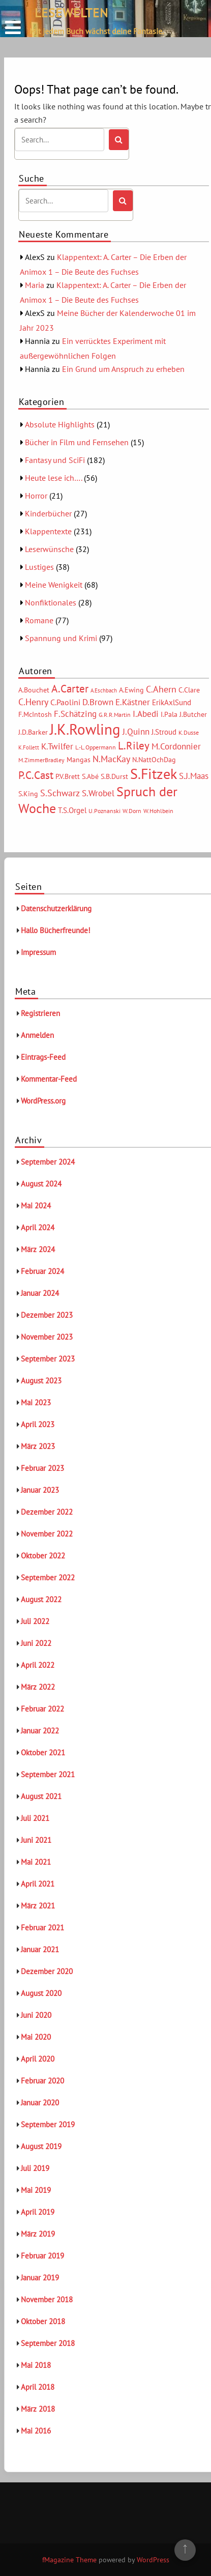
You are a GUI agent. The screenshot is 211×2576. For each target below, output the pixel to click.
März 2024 (38, 1249)
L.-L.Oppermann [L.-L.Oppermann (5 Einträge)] (95, 747)
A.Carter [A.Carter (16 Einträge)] (69, 688)
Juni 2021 (36, 1840)
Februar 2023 (42, 1468)
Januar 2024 (40, 1293)
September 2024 (48, 1162)
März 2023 (38, 1446)
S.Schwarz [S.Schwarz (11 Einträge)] (60, 793)
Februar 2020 (42, 2081)
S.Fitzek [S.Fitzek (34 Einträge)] (153, 774)
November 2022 (47, 1534)
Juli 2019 (35, 2168)
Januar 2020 (40, 2102)
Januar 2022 (40, 1730)
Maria (34, 285)
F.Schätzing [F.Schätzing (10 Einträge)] (75, 713)
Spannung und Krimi (61, 638)
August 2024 (41, 1184)
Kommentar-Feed (49, 1079)
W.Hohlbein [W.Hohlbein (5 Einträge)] (158, 811)
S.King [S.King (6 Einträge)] (28, 793)
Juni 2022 (36, 1643)
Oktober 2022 (43, 1555)
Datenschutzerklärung (56, 908)
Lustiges (39, 567)
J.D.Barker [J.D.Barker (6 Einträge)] (33, 732)
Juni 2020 (36, 2015)
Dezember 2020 (47, 1971)
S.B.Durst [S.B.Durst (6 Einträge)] (114, 776)
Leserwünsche (49, 549)
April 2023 (37, 1424)
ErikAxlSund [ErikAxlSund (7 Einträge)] (171, 702)
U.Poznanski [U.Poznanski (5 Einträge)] (104, 811)
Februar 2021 (42, 1927)
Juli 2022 (35, 1621)
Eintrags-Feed (43, 1057)
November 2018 (47, 2299)
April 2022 (37, 1665)
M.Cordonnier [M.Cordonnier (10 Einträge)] (176, 746)
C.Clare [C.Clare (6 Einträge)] (189, 689)
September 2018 (48, 2343)
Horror (36, 495)
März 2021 (38, 1906)
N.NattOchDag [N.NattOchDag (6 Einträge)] (154, 759)
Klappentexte (48, 531)
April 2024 (37, 1227)
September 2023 (48, 1359)
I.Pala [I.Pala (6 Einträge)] (169, 714)
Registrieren (40, 1013)
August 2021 (41, 1796)
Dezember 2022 (47, 1512)
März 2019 (38, 2234)
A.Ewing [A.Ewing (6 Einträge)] (131, 689)
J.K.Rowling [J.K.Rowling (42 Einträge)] (85, 729)
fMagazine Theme (69, 2559)
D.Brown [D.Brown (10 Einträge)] (97, 702)
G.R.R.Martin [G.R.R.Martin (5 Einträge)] (115, 714)
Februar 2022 (42, 1709)
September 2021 (48, 1774)
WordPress (153, 2559)
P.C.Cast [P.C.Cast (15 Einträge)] (35, 775)
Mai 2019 (36, 2190)
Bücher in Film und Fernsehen (77, 442)
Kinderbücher (48, 513)
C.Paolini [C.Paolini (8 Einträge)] (65, 702)
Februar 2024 (42, 1271)
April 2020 (37, 2059)
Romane (39, 620)
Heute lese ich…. (53, 478)
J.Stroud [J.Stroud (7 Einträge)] (164, 732)
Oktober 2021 (43, 1752)
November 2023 (47, 1337)
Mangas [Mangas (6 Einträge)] (79, 759)
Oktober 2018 (43, 2321)
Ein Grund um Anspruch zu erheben (123, 369)
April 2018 (37, 2387)
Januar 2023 (40, 1490)
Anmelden (37, 1035)
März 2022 (38, 1687)
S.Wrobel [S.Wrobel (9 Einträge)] (98, 793)
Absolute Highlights (60, 424)
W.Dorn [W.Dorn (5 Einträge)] (132, 811)
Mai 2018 (36, 2365)
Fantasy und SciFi (55, 460)
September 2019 (48, 2124)
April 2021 (37, 1884)
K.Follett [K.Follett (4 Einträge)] (28, 747)
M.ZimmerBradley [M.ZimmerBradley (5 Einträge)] (41, 760)
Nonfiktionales (50, 602)
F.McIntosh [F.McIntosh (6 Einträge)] (35, 714)
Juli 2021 (35, 1818)
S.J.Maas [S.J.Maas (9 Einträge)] (193, 776)
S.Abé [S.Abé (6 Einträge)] (90, 776)
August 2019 (41, 2146)
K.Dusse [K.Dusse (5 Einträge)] (188, 732)
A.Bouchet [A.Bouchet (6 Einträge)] (33, 689)
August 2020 (41, 1993)
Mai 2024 (36, 1205)
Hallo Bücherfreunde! (56, 930)
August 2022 (41, 1599)
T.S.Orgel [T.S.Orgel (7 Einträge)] (72, 810)
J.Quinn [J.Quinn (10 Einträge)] (136, 731)
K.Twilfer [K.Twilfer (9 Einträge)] (57, 746)
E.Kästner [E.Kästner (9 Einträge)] (132, 702)
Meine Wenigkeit (53, 585)
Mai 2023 (36, 1402)
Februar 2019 (42, 2256)
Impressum (38, 952)
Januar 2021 (40, 1949)
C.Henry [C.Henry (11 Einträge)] (33, 702)
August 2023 (41, 1380)
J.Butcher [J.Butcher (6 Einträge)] (193, 714)
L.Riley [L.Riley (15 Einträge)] (133, 745)
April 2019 (37, 2212)
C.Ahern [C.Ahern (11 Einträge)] (161, 689)
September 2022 (48, 1577)
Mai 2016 (36, 2431)
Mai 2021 (36, 1862)
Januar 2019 (40, 2277)
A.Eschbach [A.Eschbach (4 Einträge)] (104, 690)
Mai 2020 (36, 2037)
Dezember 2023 (47, 1315)
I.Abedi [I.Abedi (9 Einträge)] (146, 713)
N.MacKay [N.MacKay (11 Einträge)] (111, 758)
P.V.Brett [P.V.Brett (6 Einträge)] (67, 776)
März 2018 (38, 2409)
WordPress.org (43, 1101)
